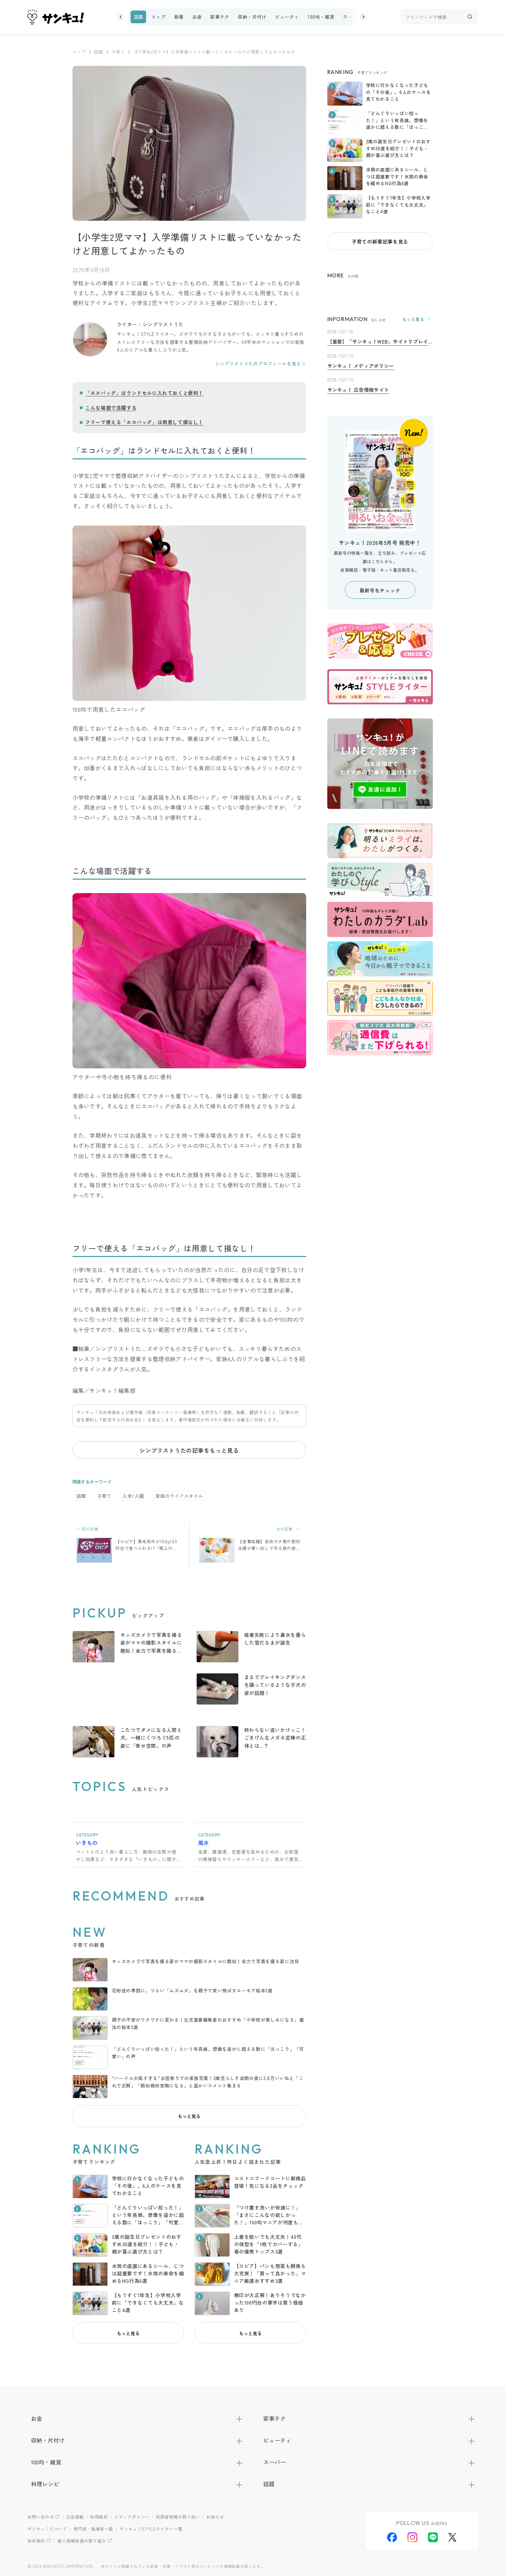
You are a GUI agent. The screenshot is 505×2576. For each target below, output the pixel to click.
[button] (120, 16)
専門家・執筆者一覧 (94, 2525)
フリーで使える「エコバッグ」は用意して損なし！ (144, 422)
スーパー (352, 16)
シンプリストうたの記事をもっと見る (189, 1450)
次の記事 (289, 1529)
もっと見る (189, 2112)
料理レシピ (136, 2480)
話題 (138, 16)
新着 (179, 16)
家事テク (219, 16)
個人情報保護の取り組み (81, 2537)
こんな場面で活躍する (111, 407)
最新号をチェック (379, 591)
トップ (158, 16)
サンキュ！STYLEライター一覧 (151, 2525)
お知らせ (216, 2513)
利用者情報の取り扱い (178, 2513)
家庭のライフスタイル (179, 1496)
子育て (118, 52)
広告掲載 (75, 2513)
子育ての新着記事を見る (380, 241)
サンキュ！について (47, 2525)
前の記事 (87, 1529)
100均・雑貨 (321, 16)
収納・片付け (252, 16)
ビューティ (287, 16)
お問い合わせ (40, 2513)
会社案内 (36, 2537)
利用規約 (99, 2513)
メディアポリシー (132, 2513)
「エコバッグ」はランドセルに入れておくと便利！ (144, 392)
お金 (197, 16)
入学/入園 (133, 1496)
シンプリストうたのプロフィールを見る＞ (260, 363)
